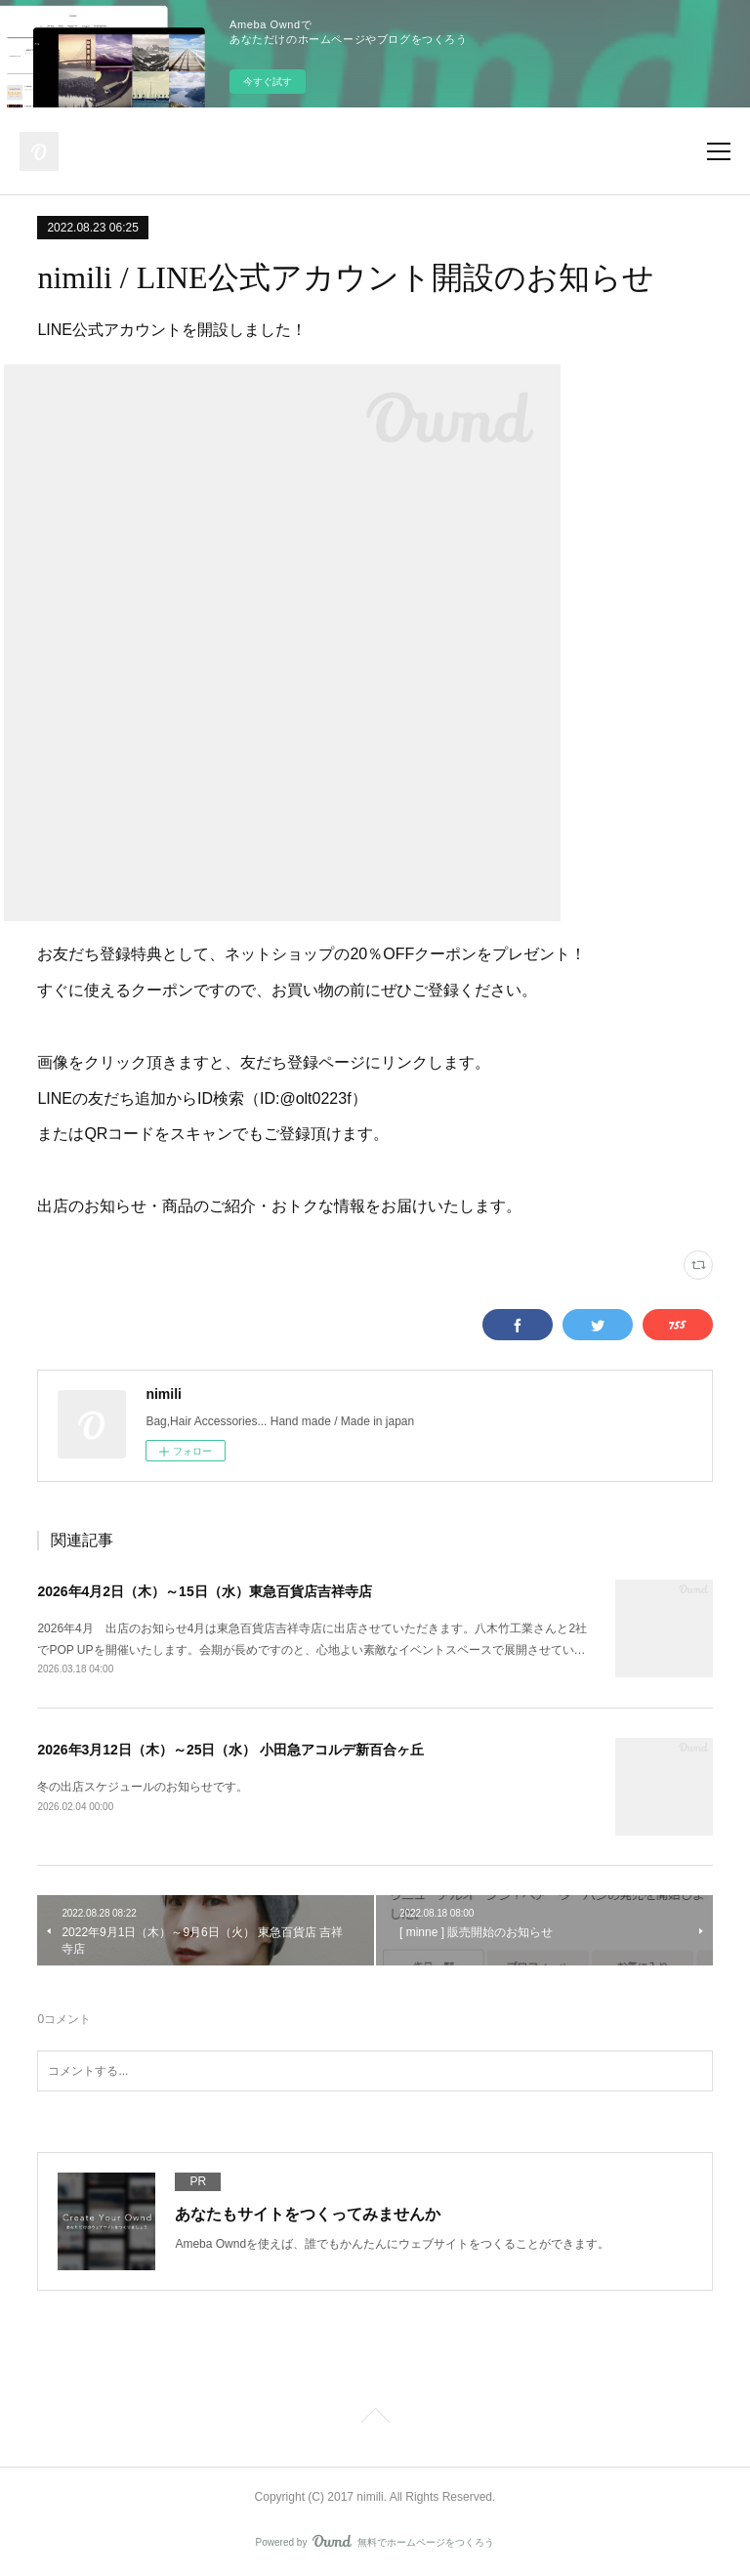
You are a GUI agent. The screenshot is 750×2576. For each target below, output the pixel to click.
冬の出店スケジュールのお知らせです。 (142, 1787)
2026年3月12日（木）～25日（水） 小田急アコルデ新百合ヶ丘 (230, 1749)
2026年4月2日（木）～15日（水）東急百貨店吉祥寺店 (204, 1591)
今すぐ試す (267, 81)
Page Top (375, 2418)
